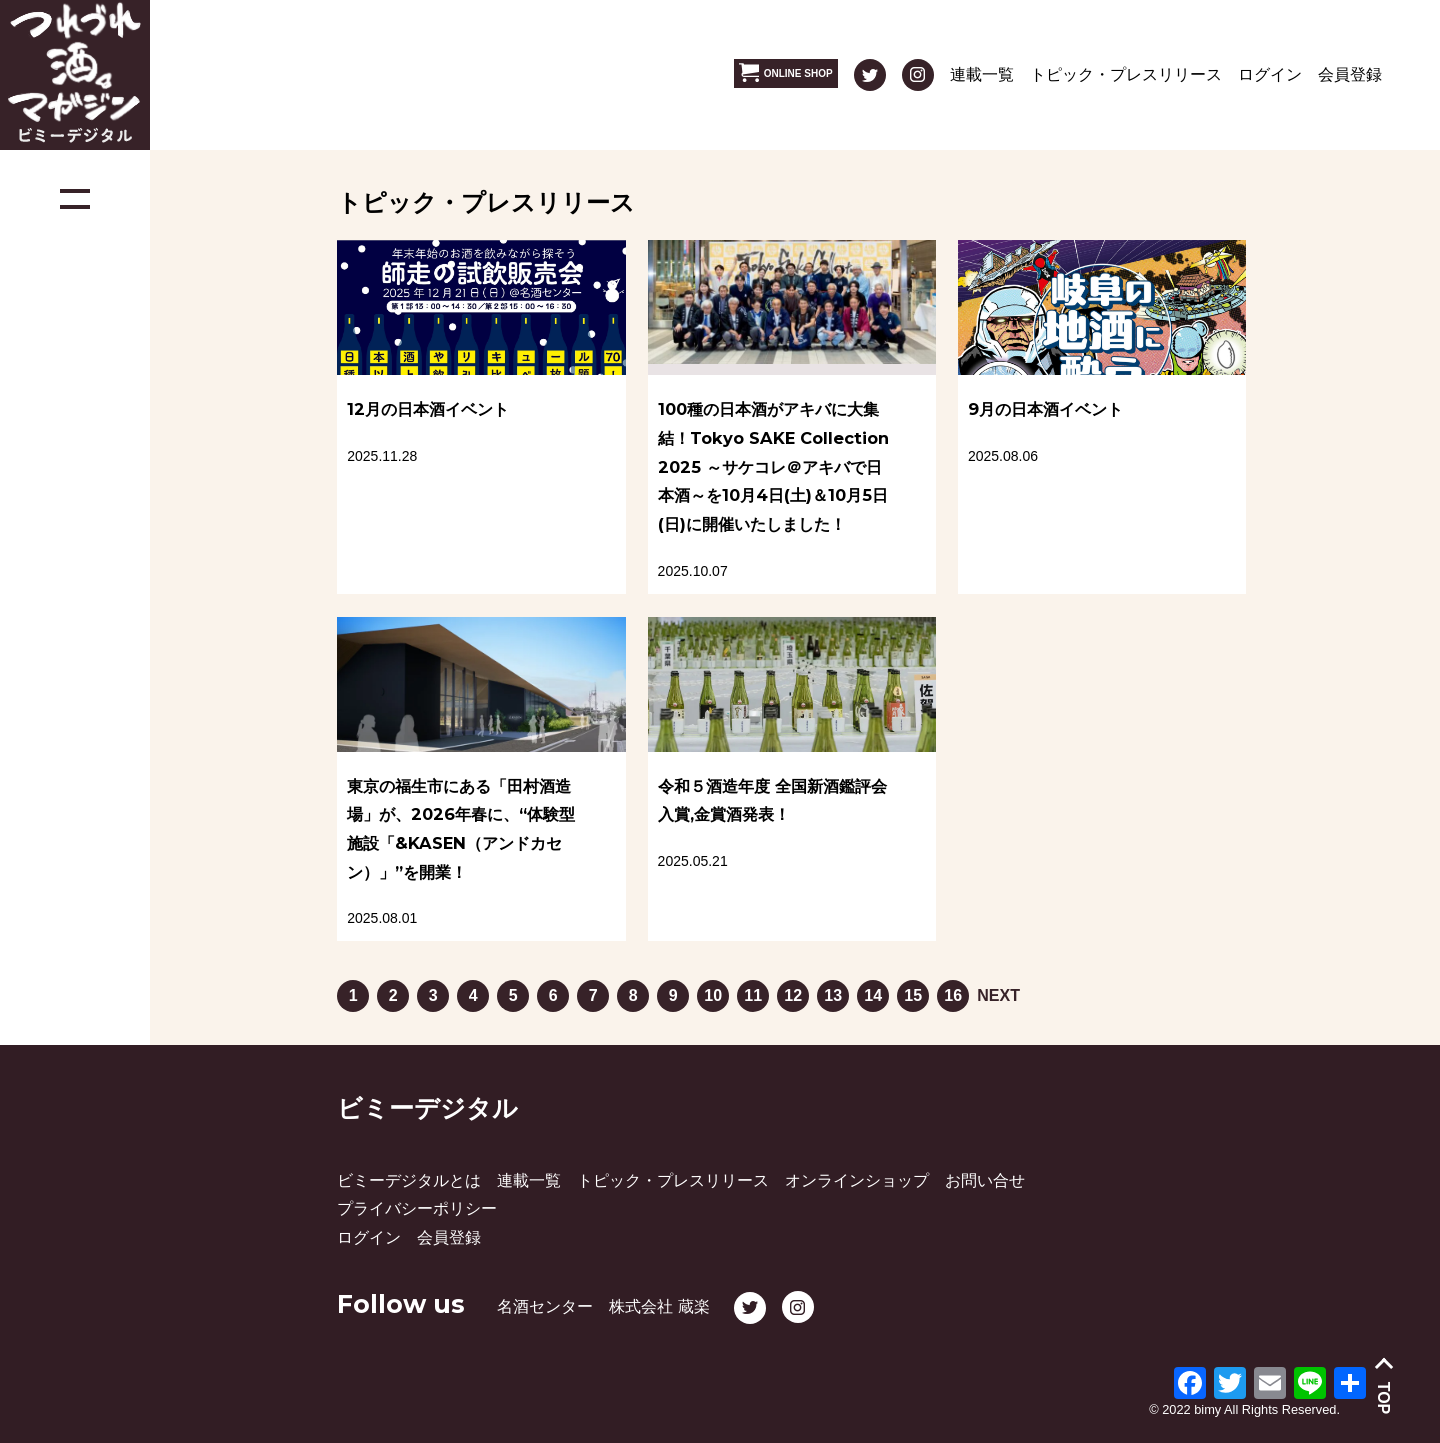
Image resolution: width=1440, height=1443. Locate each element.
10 (712, 992)
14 (872, 992)
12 (792, 992)
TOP (1384, 1398)
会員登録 (1350, 74)
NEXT (998, 995)
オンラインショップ (857, 1180)
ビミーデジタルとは (409, 1180)
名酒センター (545, 1306)
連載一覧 (982, 74)
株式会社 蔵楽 (659, 1306)
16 (952, 992)
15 (912, 992)
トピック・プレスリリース (1126, 74)
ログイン (1270, 74)
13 (832, 992)
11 (752, 992)
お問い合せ (985, 1180)
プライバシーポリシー (417, 1208)
